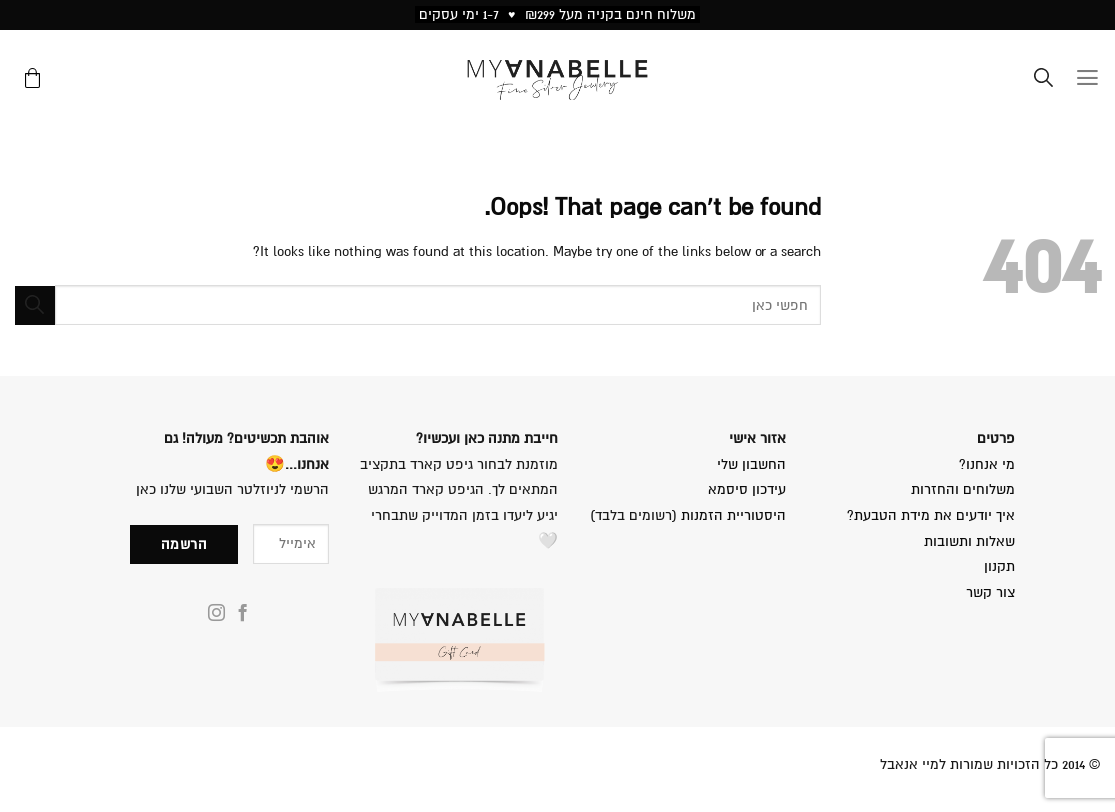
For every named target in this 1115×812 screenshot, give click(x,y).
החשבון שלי (751, 464)
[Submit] (35, 305)
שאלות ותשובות (969, 541)
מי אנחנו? (985, 464)
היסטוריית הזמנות (733, 515)
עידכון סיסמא (747, 489)
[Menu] (1087, 80)
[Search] (1043, 80)
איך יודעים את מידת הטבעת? (931, 515)
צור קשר (990, 592)
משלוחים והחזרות (963, 489)
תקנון (999, 566)
